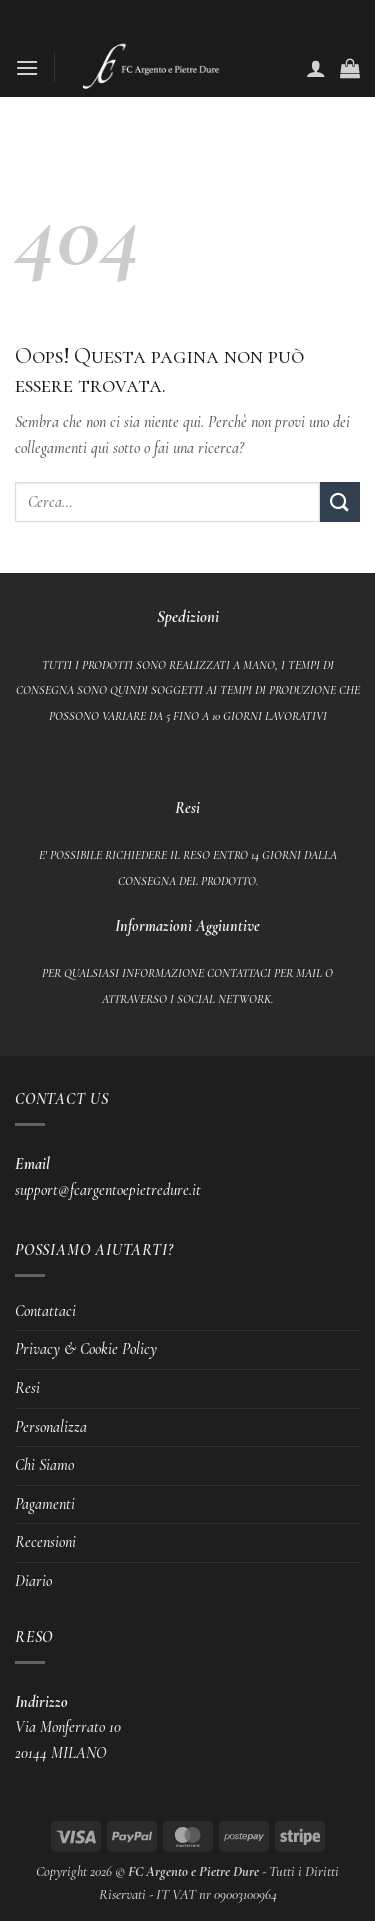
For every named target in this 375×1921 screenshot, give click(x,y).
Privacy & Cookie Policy (86, 1349)
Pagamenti (45, 1504)
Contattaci (45, 1311)
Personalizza (51, 1427)
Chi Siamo (44, 1465)
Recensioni (45, 1542)
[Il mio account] (316, 68)
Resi (27, 1388)
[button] (27, 67)
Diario (33, 1581)
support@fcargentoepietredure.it (108, 1190)
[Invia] (340, 501)
